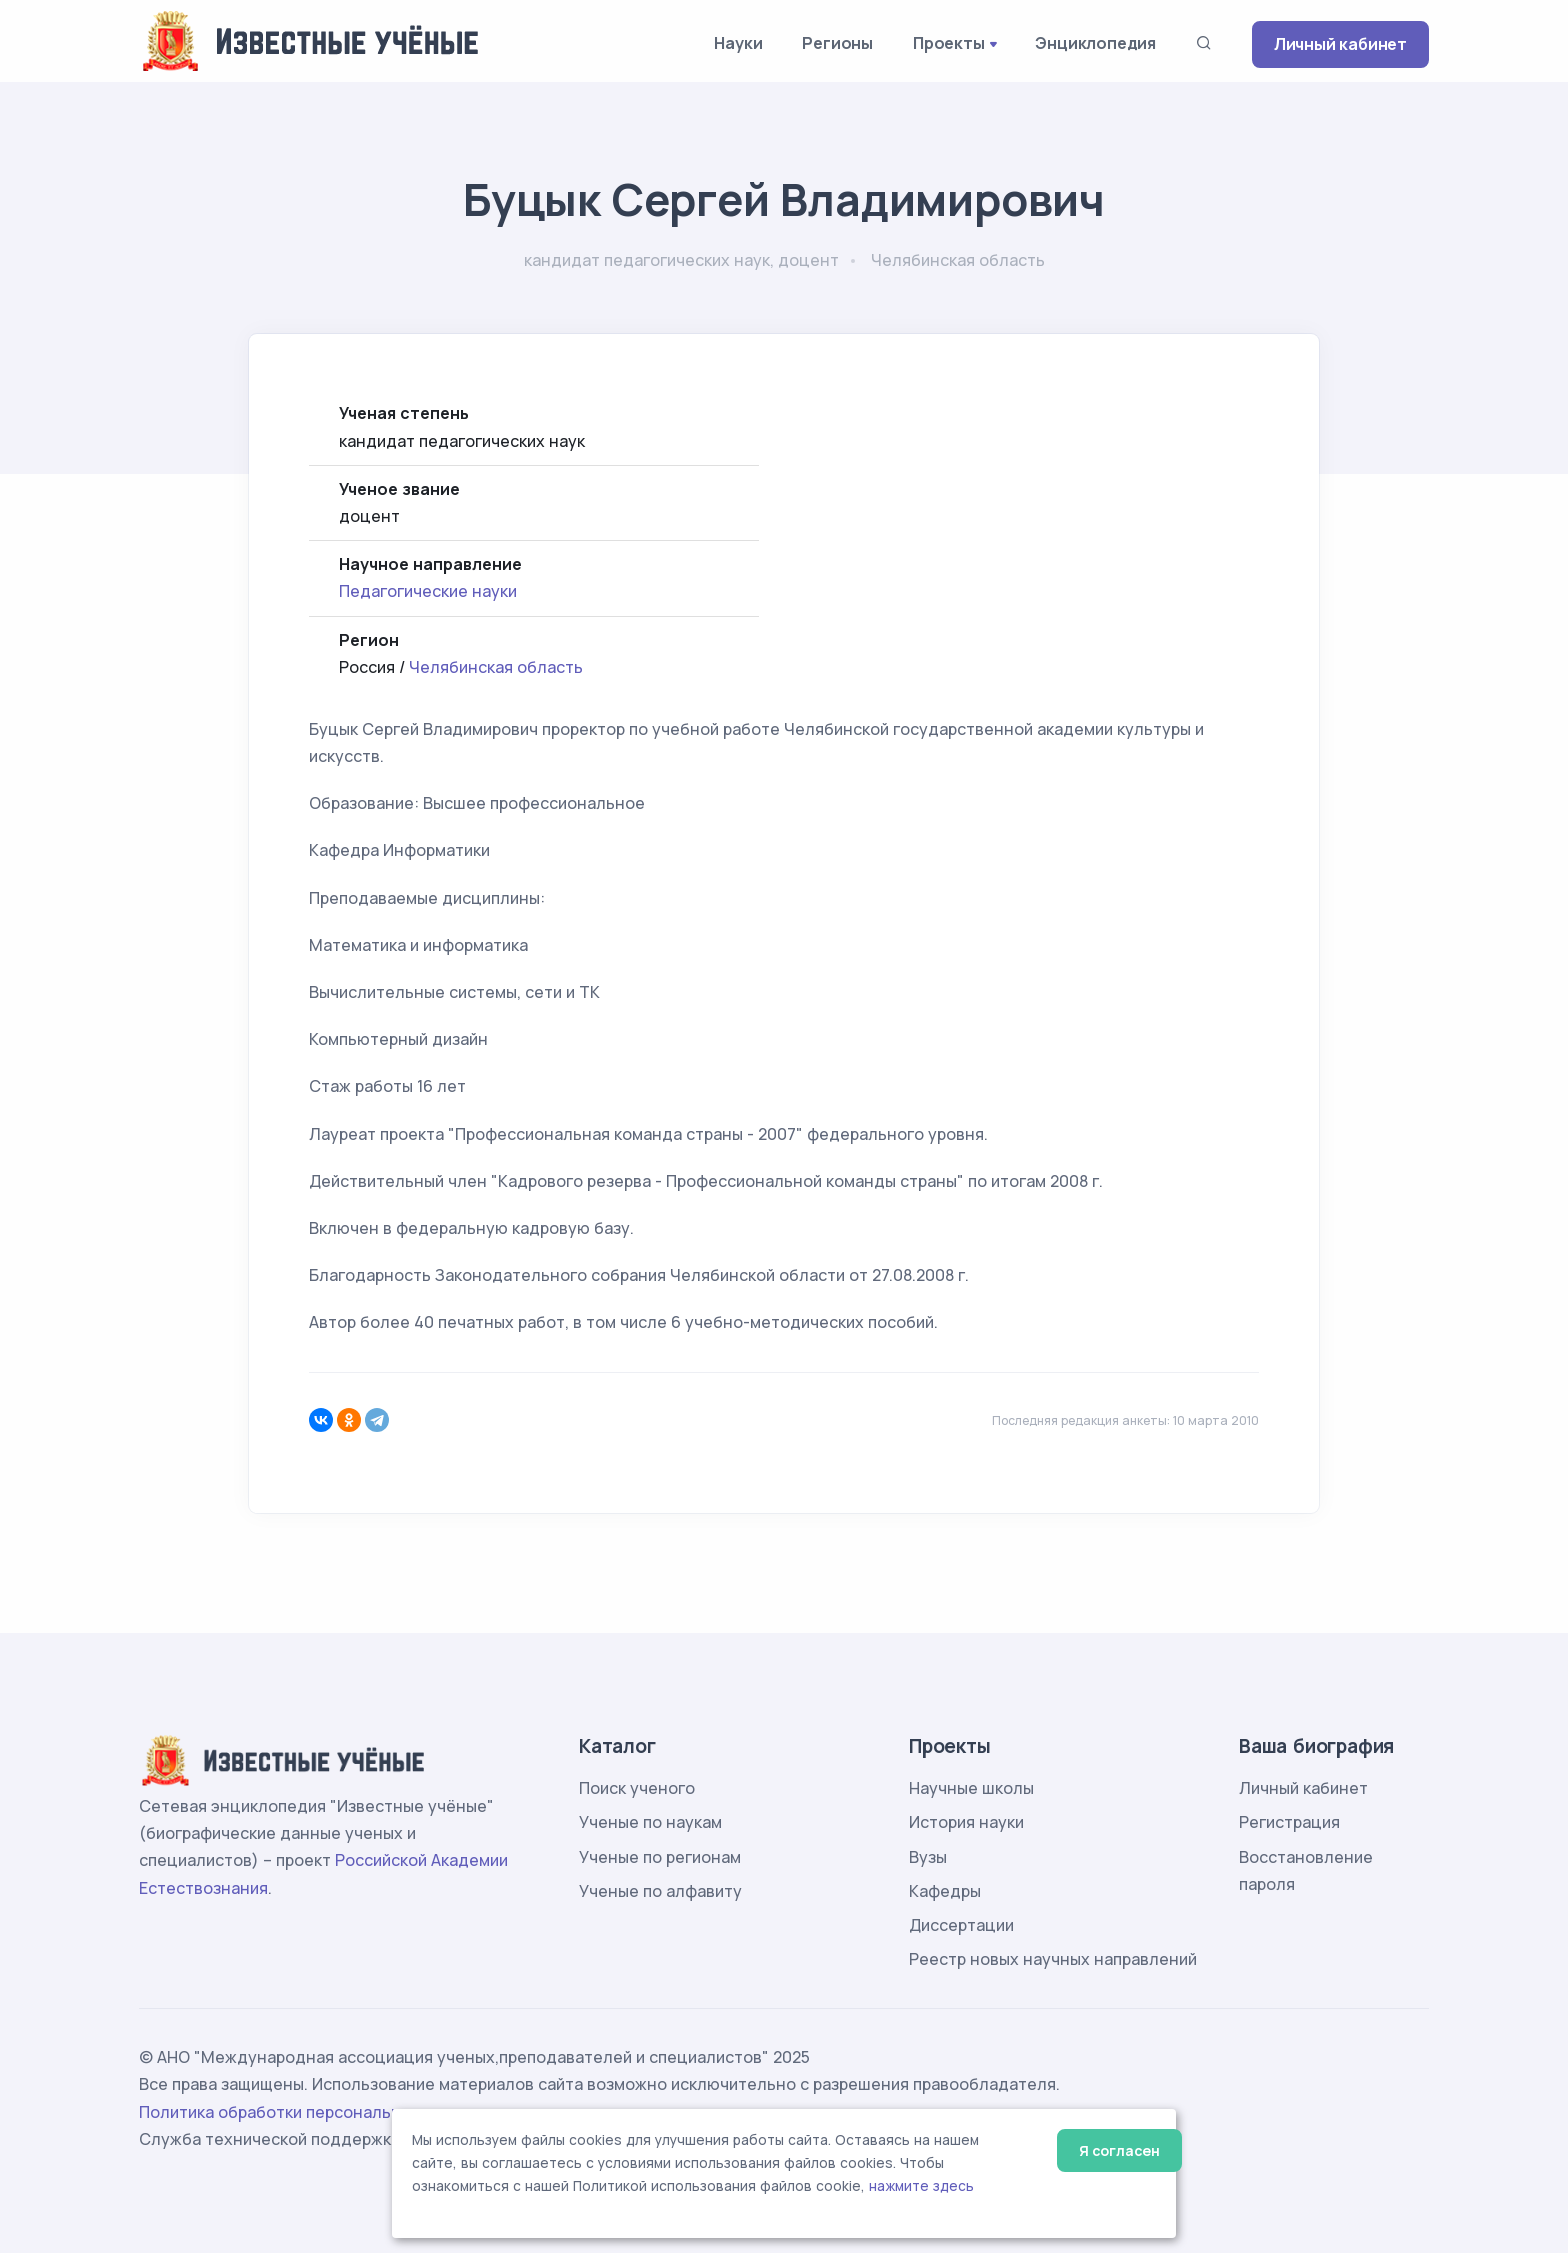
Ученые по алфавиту (660, 1891)
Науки (738, 43)
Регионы (837, 43)
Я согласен (1119, 2150)
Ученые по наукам (650, 1822)
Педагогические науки (428, 591)
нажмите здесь (921, 2186)
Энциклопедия (1095, 43)
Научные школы (971, 1788)
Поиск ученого (637, 1788)
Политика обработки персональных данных (312, 2112)
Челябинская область (496, 667)
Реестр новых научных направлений (1053, 1959)
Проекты (949, 43)
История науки (966, 1822)
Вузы (928, 1857)
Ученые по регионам (660, 1857)
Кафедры (945, 1891)
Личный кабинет (1340, 44)
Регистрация (1289, 1822)
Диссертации (961, 1925)
